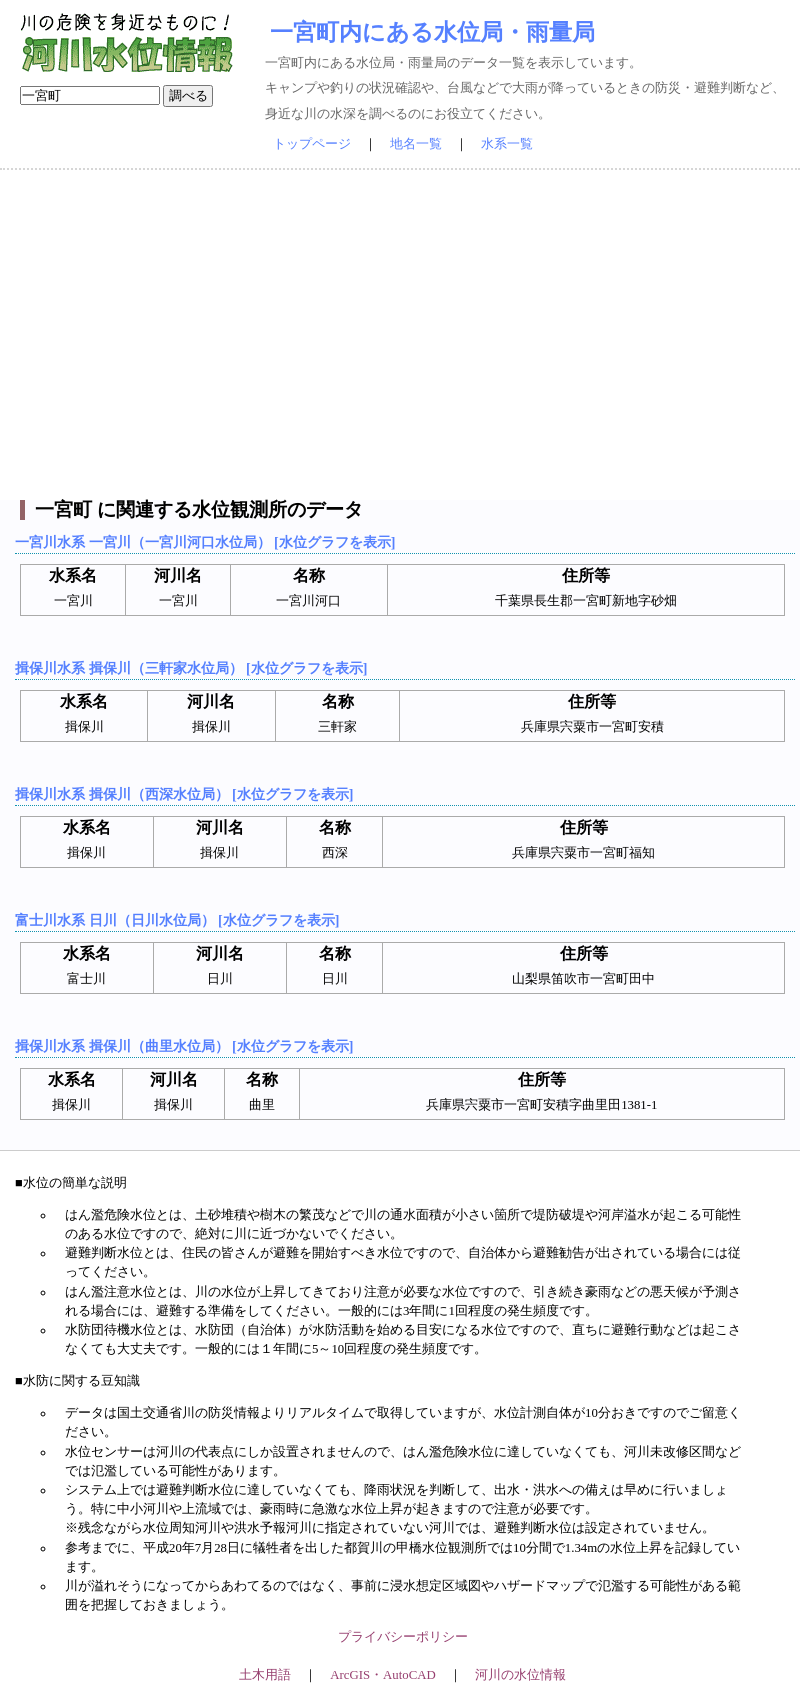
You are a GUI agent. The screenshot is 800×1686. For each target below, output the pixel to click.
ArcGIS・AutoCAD (382, 1675)
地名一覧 (416, 144)
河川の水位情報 (520, 1675)
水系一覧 (507, 144)
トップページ (312, 144)
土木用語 (265, 1675)
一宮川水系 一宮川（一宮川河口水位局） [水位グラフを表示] (205, 542)
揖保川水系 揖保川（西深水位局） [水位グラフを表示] (184, 794)
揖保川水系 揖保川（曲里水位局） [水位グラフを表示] (184, 1046)
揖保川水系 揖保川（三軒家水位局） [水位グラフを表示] (191, 668)
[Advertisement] (400, 335)
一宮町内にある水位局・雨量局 (432, 32)
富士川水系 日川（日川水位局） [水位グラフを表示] (177, 920)
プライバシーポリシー (403, 1637)
